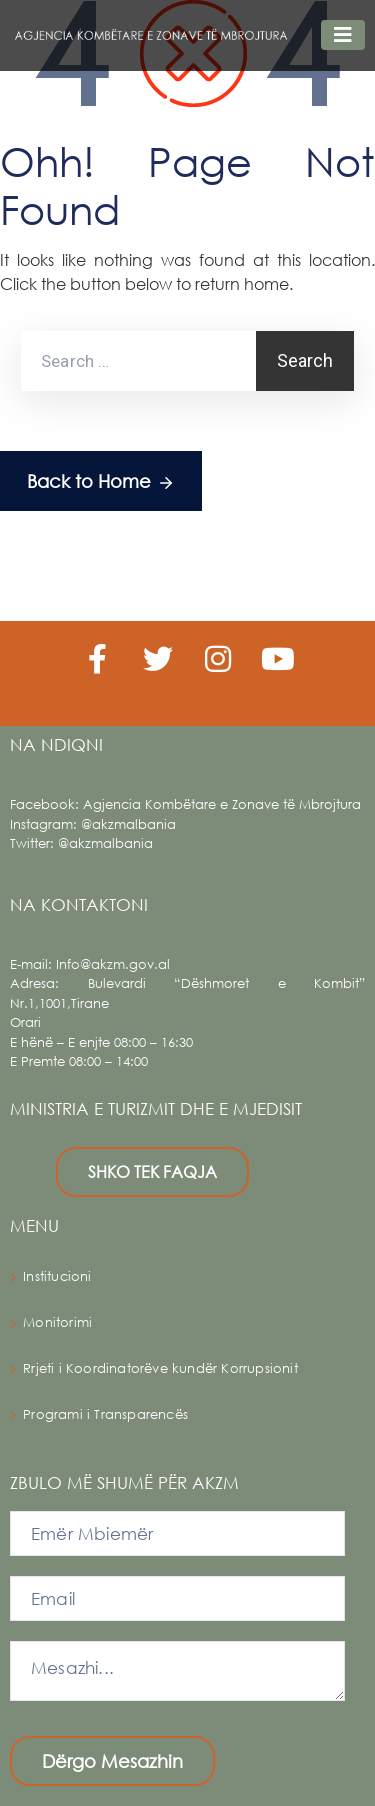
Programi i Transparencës (105, 1414)
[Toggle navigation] (343, 35)
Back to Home (101, 482)
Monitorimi (57, 1322)
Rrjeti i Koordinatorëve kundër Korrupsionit (160, 1368)
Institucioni (57, 1276)
